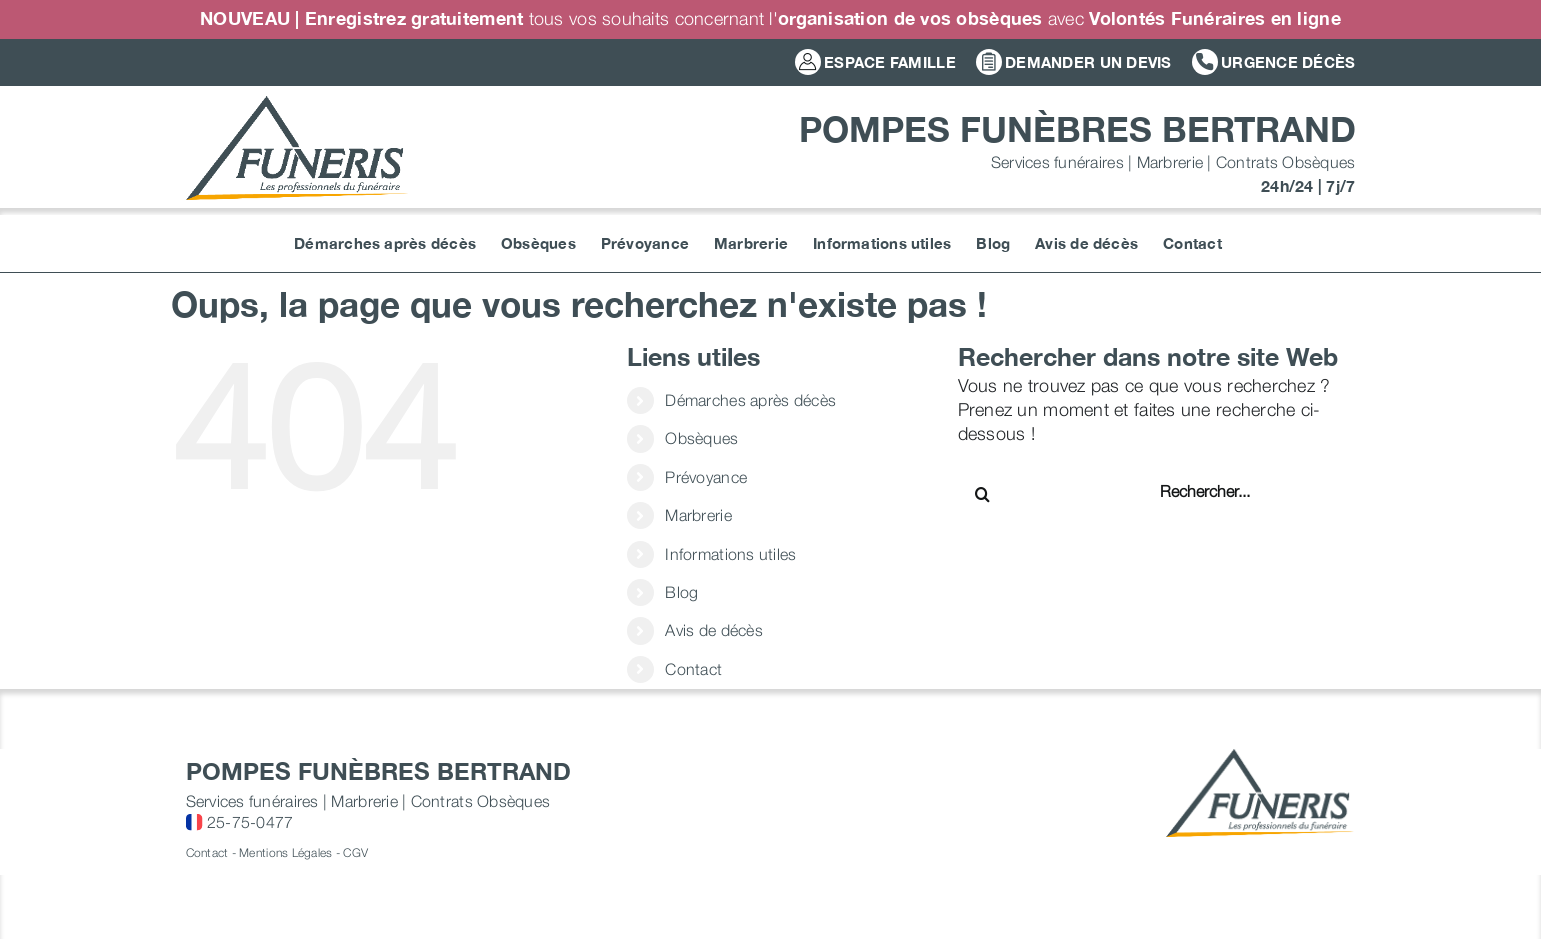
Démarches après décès (750, 400)
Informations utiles (730, 554)
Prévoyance (706, 477)
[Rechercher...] (1224, 491)
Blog (681, 592)
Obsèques (701, 438)
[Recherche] (983, 494)
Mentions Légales (285, 852)
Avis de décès (714, 630)
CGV (355, 852)
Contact (693, 669)
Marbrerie (698, 515)
